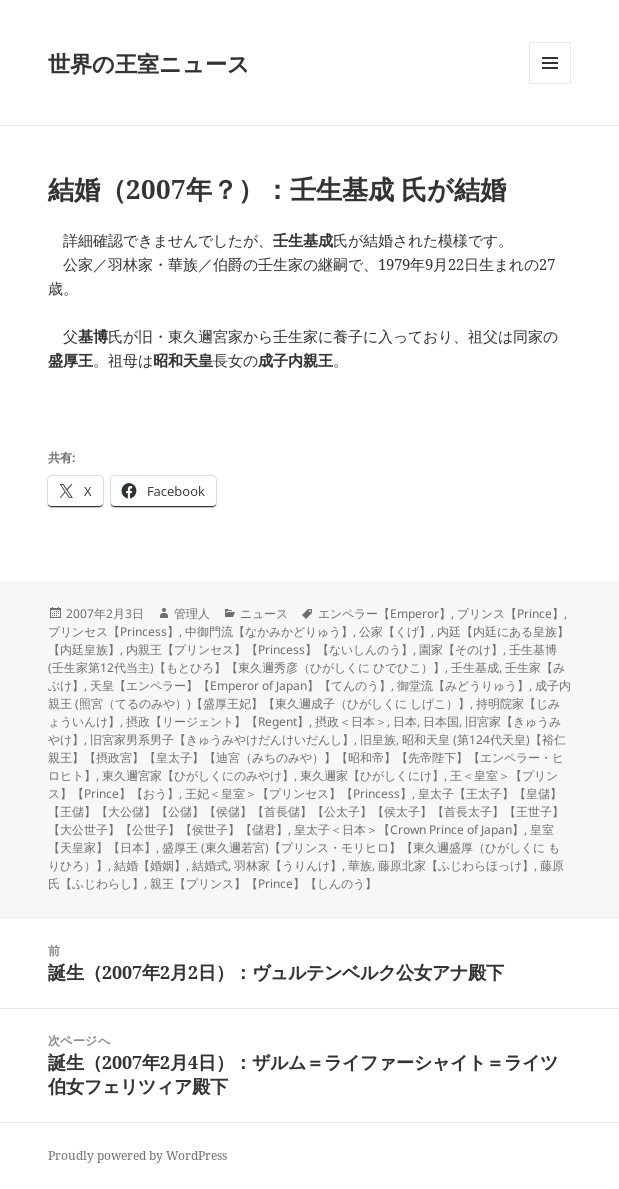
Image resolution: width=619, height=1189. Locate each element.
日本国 (441, 721)
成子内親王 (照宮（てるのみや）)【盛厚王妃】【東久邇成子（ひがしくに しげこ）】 (309, 694)
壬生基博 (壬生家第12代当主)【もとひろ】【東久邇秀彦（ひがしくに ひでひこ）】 (302, 658)
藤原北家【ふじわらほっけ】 (456, 865)
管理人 (192, 613)
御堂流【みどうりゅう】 (463, 685)
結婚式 (210, 865)
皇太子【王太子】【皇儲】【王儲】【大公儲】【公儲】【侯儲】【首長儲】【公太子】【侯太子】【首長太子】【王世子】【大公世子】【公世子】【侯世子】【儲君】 (306, 811)
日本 (405, 721)
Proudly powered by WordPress (137, 1155)
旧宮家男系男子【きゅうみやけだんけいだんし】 (222, 739)
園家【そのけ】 (461, 649)
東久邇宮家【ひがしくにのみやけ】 (198, 775)
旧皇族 (378, 739)
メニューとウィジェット (550, 83)
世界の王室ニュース (149, 63)
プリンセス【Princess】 (113, 631)
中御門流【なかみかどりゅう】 (269, 631)
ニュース (264, 613)
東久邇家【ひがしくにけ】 (372, 775)
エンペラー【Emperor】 (384, 613)
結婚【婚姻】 (150, 865)
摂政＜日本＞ (351, 721)
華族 (360, 865)
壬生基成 (475, 667)
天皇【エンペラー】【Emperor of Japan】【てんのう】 (240, 685)
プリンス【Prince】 (510, 613)
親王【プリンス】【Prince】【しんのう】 (263, 883)
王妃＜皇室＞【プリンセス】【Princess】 (298, 793)
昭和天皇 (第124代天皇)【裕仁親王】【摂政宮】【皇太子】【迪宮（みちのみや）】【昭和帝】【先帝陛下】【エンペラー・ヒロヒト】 (307, 757)
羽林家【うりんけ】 (288, 865)
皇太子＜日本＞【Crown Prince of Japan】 (409, 829)
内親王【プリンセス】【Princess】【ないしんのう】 (269, 649)
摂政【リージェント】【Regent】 (217, 721)
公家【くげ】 (395, 631)
